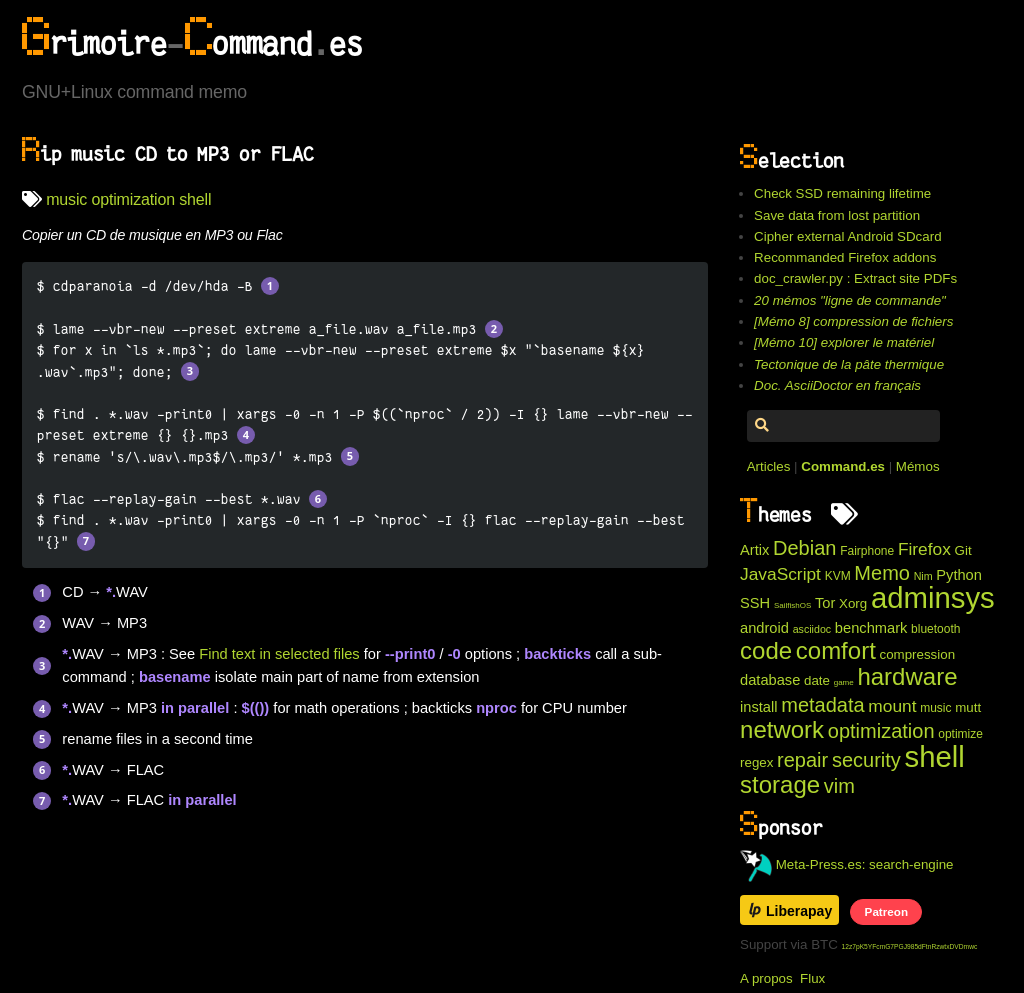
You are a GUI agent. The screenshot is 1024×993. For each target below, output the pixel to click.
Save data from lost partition (837, 215)
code (766, 650)
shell (195, 199)
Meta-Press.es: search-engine (847, 864)
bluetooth (935, 629)
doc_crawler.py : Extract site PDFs (855, 278)
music (66, 199)
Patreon (886, 911)
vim (839, 786)
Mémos (918, 466)
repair (802, 760)
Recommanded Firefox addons (845, 257)
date (817, 680)
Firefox (924, 549)
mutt (968, 707)
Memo (882, 573)
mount (892, 706)
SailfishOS (792, 605)
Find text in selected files (279, 654)
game (844, 682)
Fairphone (867, 551)
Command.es (843, 466)
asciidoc (812, 629)
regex (756, 762)
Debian (804, 548)
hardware (907, 676)
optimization (132, 199)
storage (780, 784)
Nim (923, 576)
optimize (960, 734)
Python (959, 575)
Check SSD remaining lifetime (842, 193)
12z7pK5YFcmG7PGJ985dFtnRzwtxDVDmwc (910, 946)
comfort (836, 650)
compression (918, 654)
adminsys (933, 597)
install (758, 707)
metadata (822, 705)
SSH (755, 603)
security (866, 760)
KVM (838, 576)
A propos (766, 978)
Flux (812, 978)
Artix (754, 550)
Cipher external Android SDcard (847, 236)
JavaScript (780, 574)
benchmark (871, 628)
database (770, 680)
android (764, 628)
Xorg (853, 603)
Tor (825, 603)
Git (963, 550)
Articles (769, 466)
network (782, 729)
